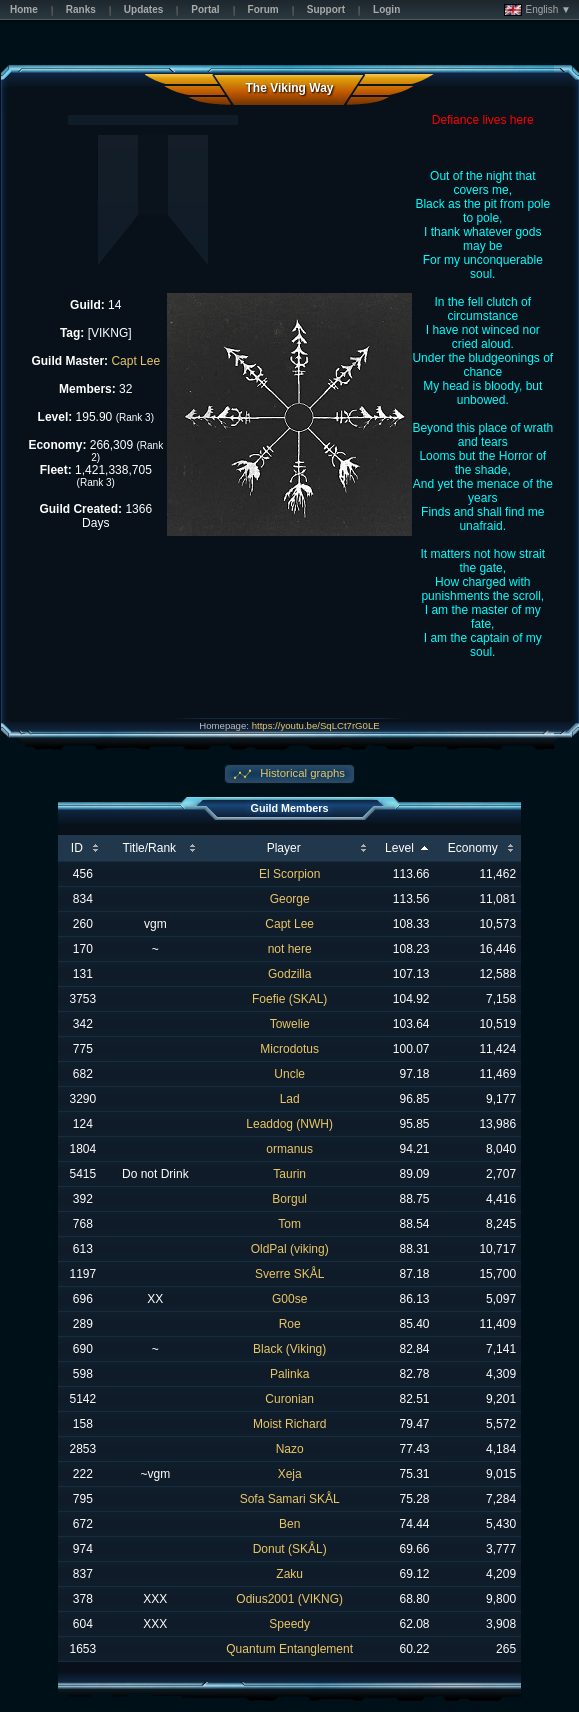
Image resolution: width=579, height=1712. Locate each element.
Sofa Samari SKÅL (290, 1499)
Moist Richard (289, 1424)
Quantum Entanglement (289, 1649)
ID (77, 848)
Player (284, 848)
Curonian (289, 1399)
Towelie (290, 1024)
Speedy (289, 1624)
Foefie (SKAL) (289, 999)
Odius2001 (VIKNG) (289, 1599)
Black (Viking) (289, 1349)
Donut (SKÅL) (290, 1549)
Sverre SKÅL (289, 1274)
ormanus (289, 1149)
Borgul (289, 1199)
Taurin (289, 1174)
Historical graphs (301, 773)
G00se (289, 1299)
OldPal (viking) (290, 1249)
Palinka (289, 1374)
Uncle (289, 1074)
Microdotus (289, 1049)
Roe (290, 1324)
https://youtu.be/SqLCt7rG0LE (316, 725)
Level (399, 848)
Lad (290, 1099)
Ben (289, 1524)
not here (290, 949)
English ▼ (537, 10)
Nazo (290, 1449)
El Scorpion (289, 874)
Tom (289, 1224)
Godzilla (289, 974)
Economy (473, 848)
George (290, 899)
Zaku (289, 1574)
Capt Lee (135, 361)
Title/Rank (150, 848)
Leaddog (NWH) (289, 1124)
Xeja (290, 1474)
